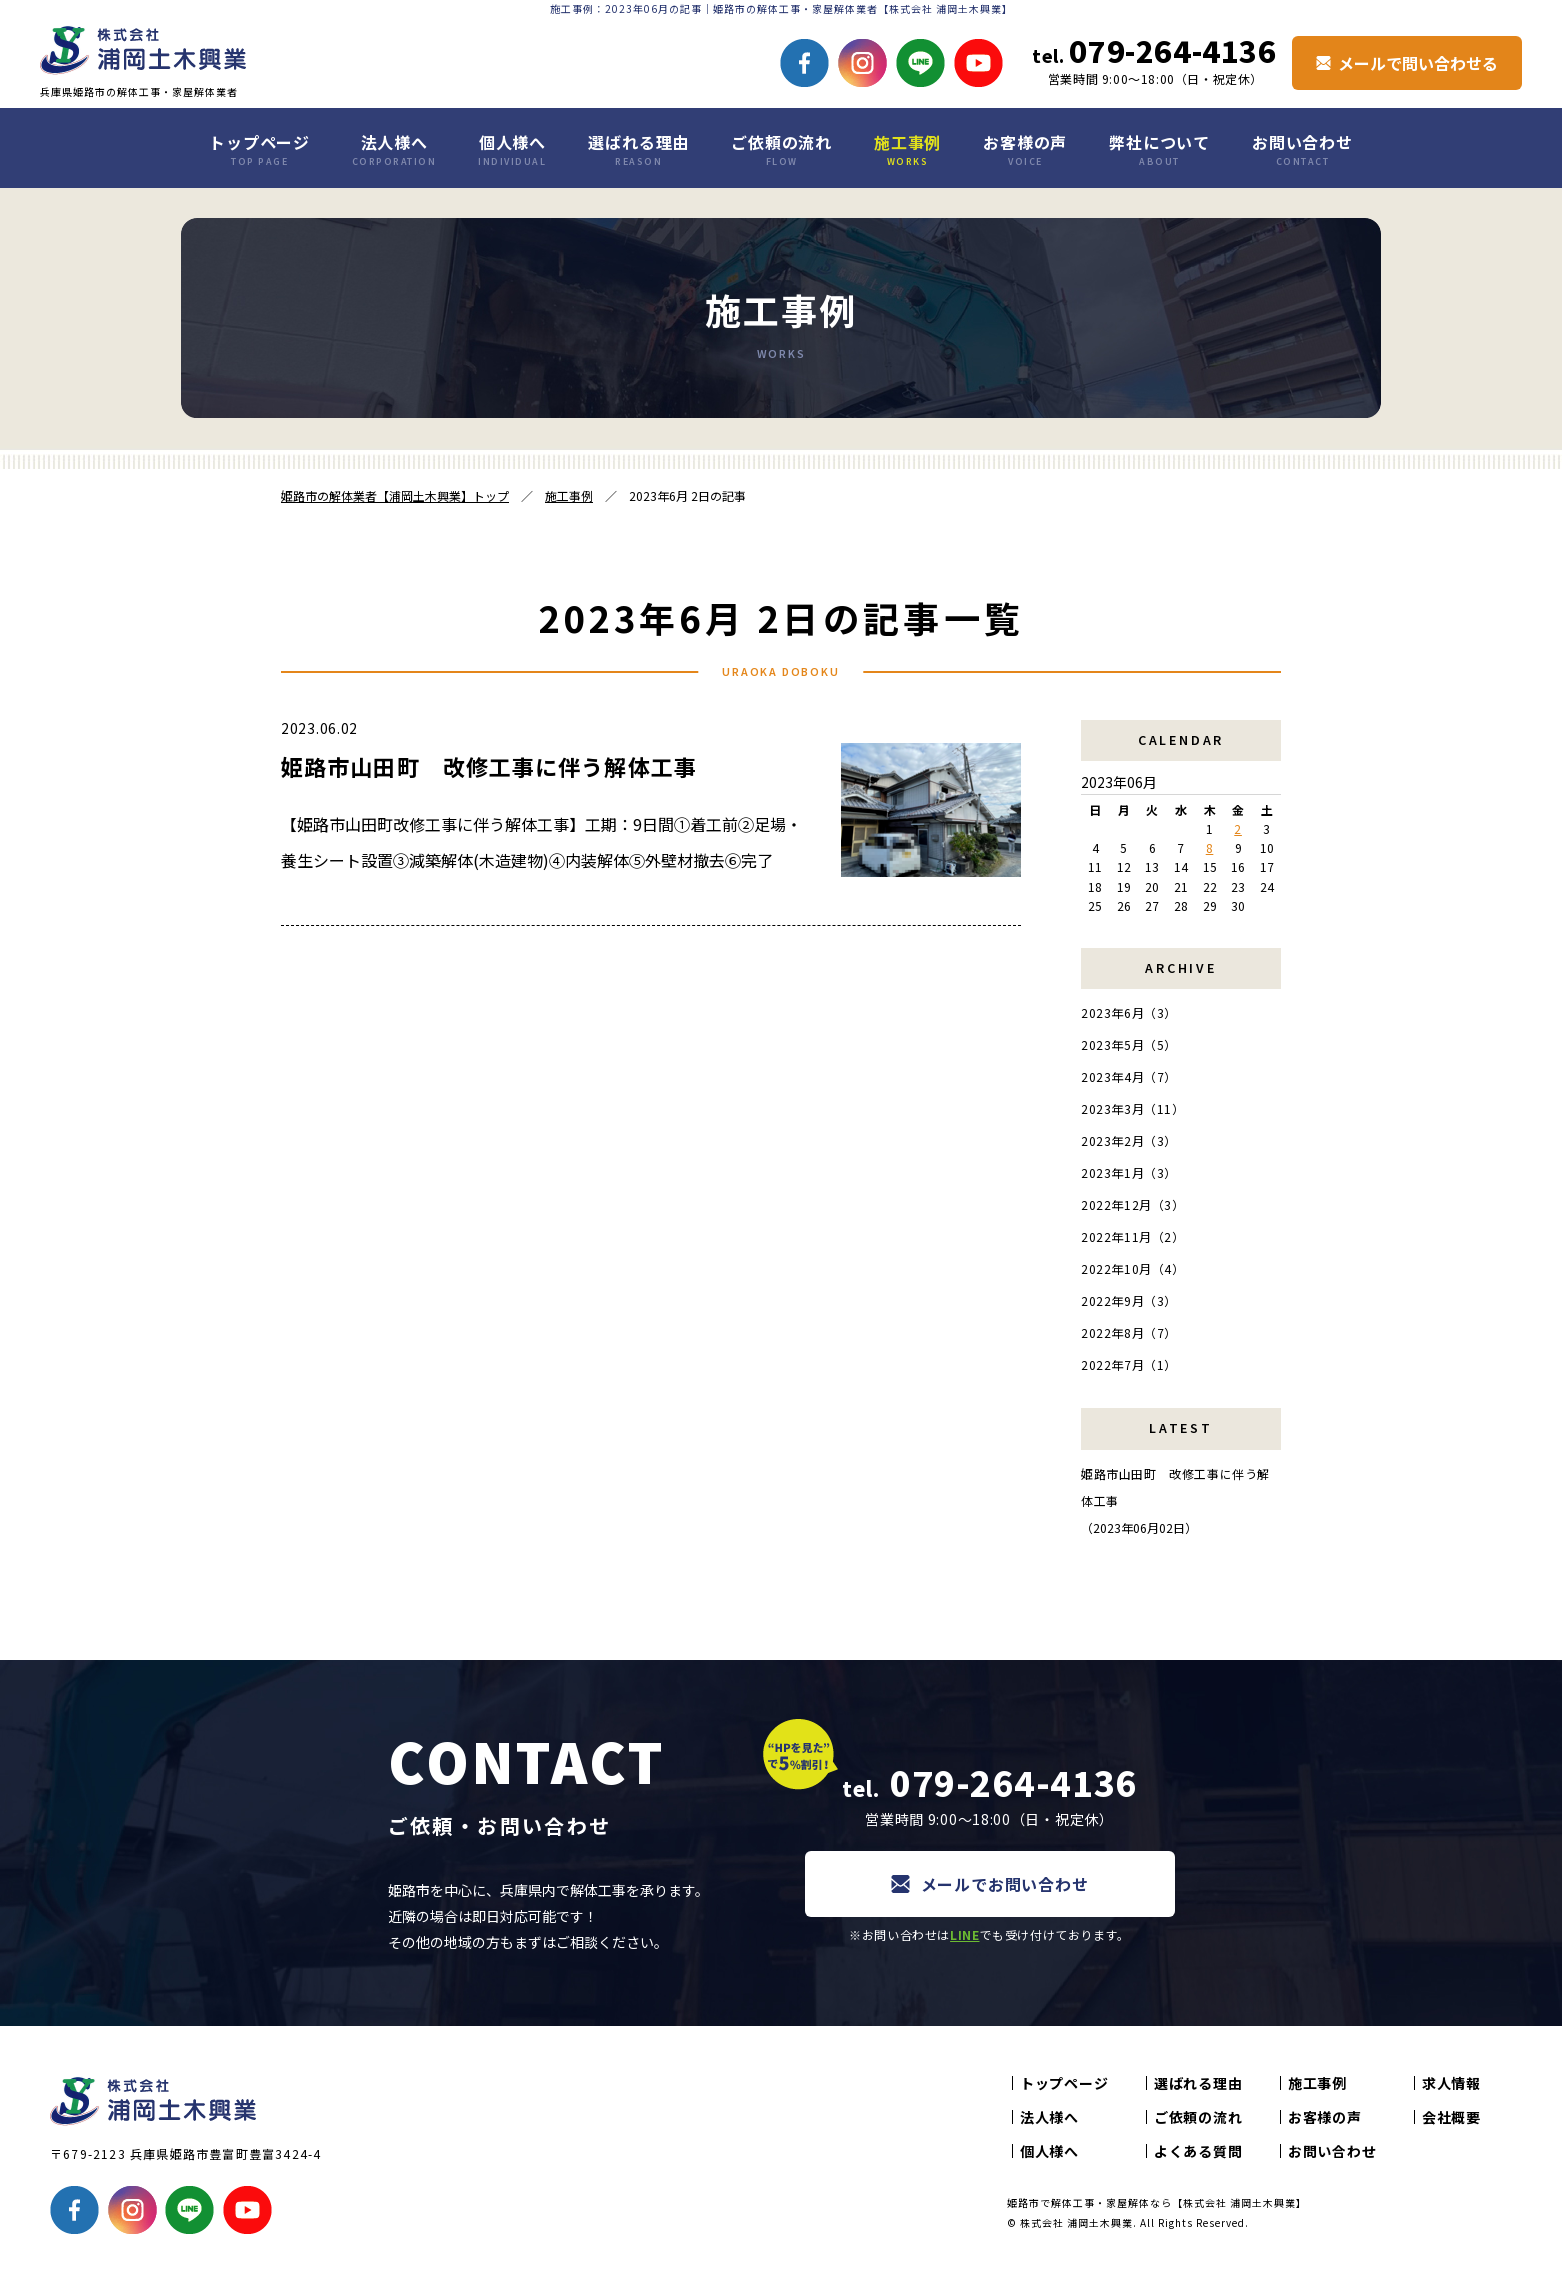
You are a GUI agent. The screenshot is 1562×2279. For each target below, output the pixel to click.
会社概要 (1451, 2117)
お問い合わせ (1302, 149)
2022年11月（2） (1133, 1236)
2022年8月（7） (1129, 1332)
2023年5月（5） (1129, 1044)
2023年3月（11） (1133, 1108)
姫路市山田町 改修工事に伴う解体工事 (489, 766)
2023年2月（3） (1129, 1140)
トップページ (259, 149)
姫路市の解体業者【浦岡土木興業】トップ (395, 495)
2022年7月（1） (1129, 1364)
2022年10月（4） (1133, 1268)
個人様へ (512, 149)
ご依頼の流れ (781, 149)
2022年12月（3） (1133, 1204)
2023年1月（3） (1129, 1172)
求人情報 (1451, 2083)
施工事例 (907, 149)
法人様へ (394, 149)
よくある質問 (1198, 2151)
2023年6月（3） (1129, 1012)
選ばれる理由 (638, 149)
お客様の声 (1025, 149)
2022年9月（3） (1129, 1300)
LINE (964, 1934)
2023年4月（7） (1129, 1076)
